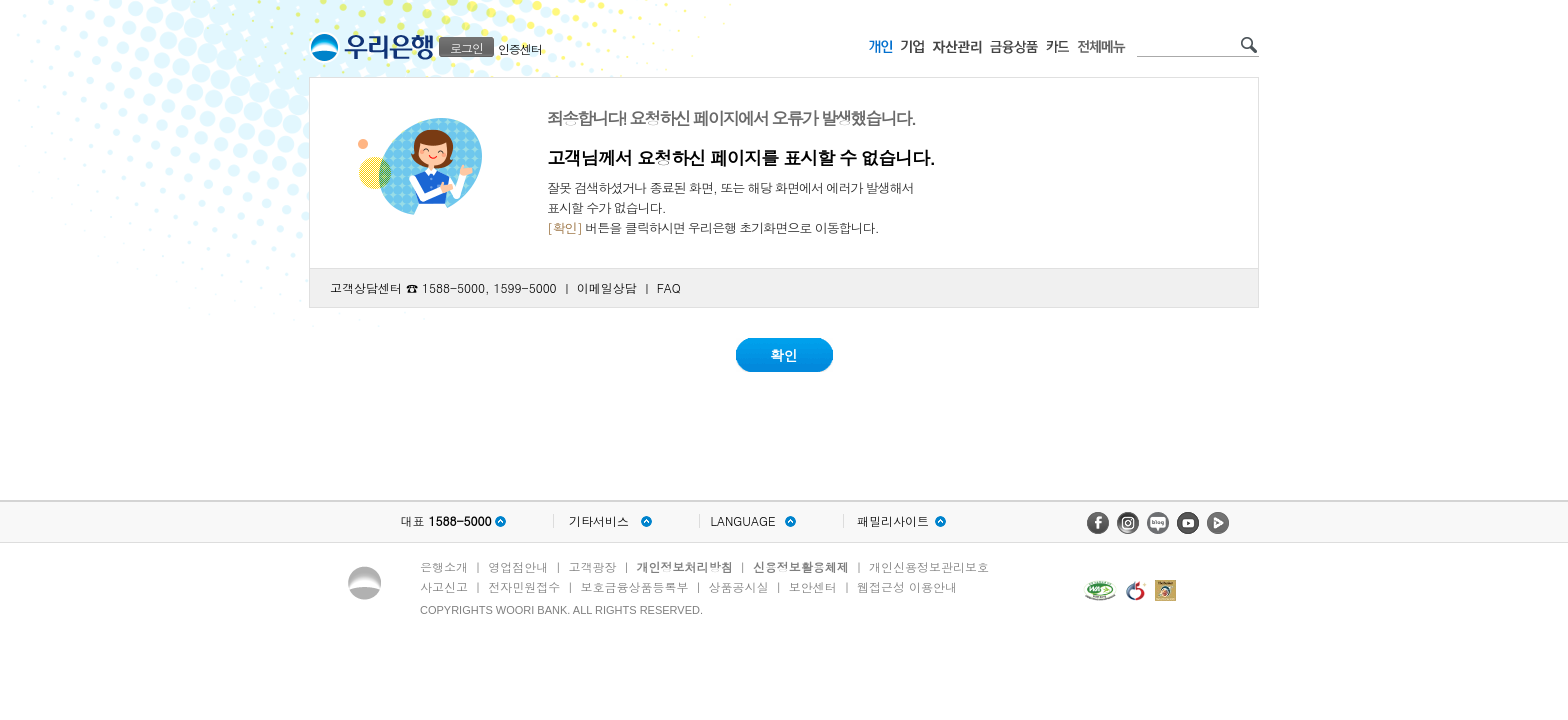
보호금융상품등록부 (634, 586)
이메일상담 (607, 287)
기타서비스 (599, 521)
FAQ (669, 287)
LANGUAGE (742, 521)
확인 (784, 355)
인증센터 (520, 48)
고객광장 (592, 566)
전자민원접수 (524, 586)
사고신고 (444, 586)
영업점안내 (518, 566)
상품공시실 (739, 586)
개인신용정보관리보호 (929, 566)
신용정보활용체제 (801, 566)
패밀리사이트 (893, 521)
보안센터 (813, 586)
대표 (445, 521)
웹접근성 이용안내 (907, 586)
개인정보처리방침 (685, 566)
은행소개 (444, 566)
